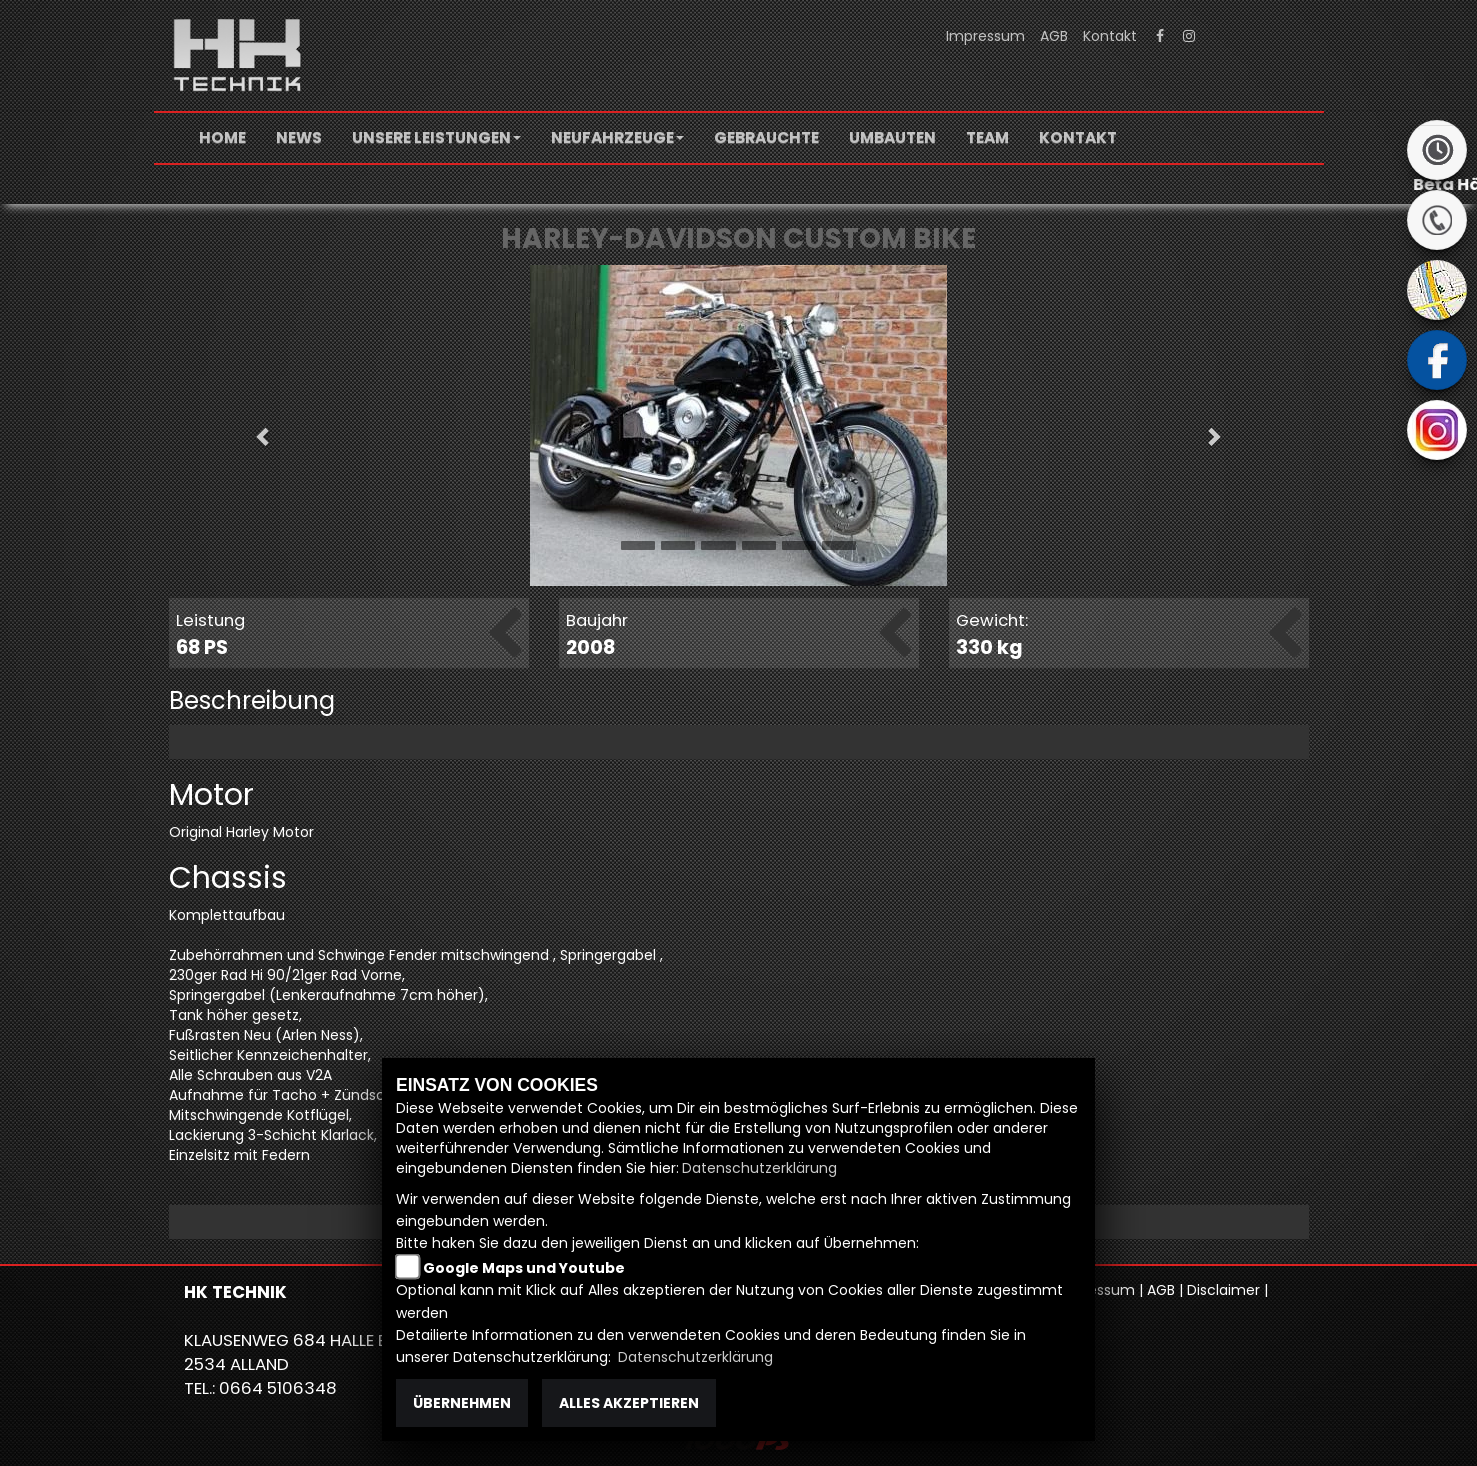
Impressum (985, 36)
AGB (1054, 36)
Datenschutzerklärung (759, 1168)
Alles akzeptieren (629, 1403)
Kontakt (1110, 36)
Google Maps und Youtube (524, 1268)
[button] (436, 138)
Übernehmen (462, 1403)
